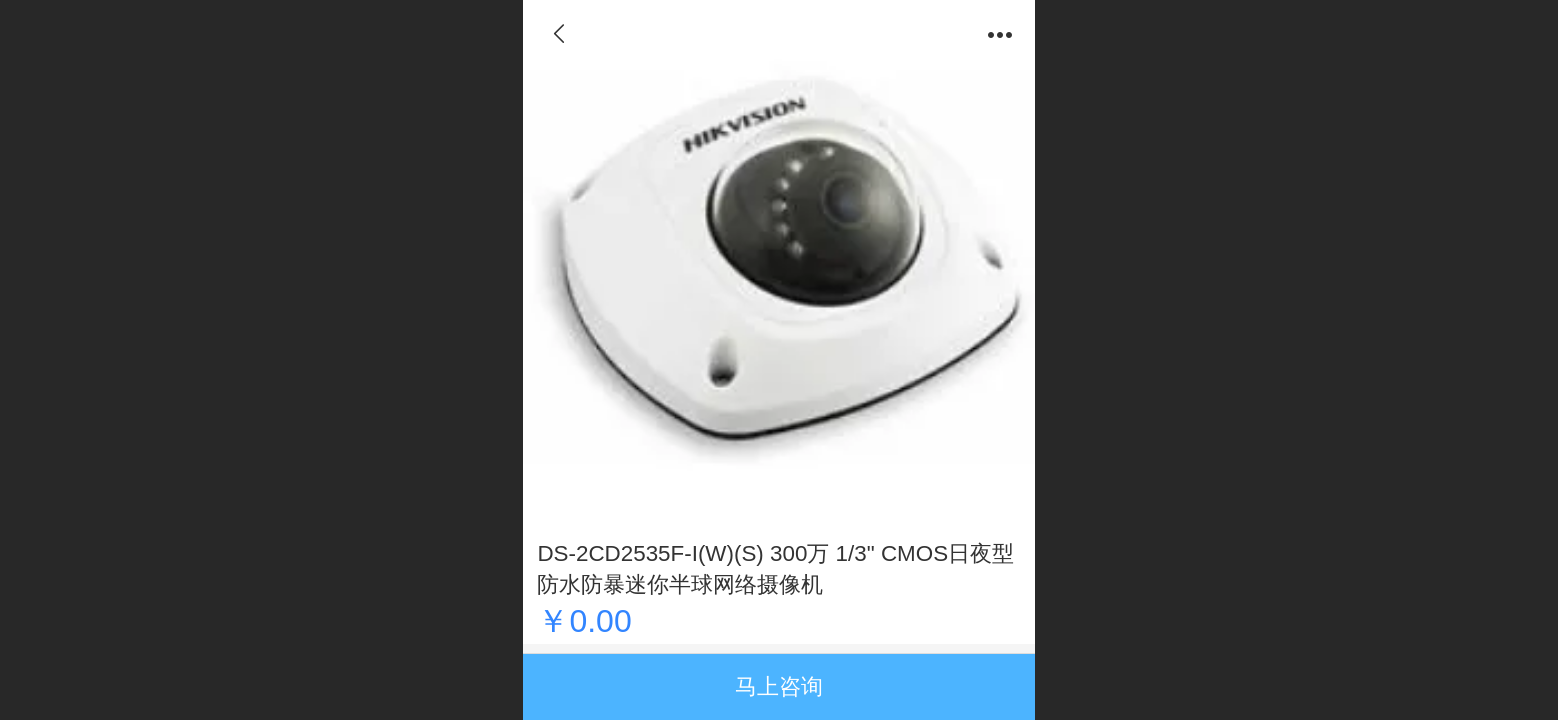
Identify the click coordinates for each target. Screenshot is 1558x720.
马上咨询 (779, 686)
